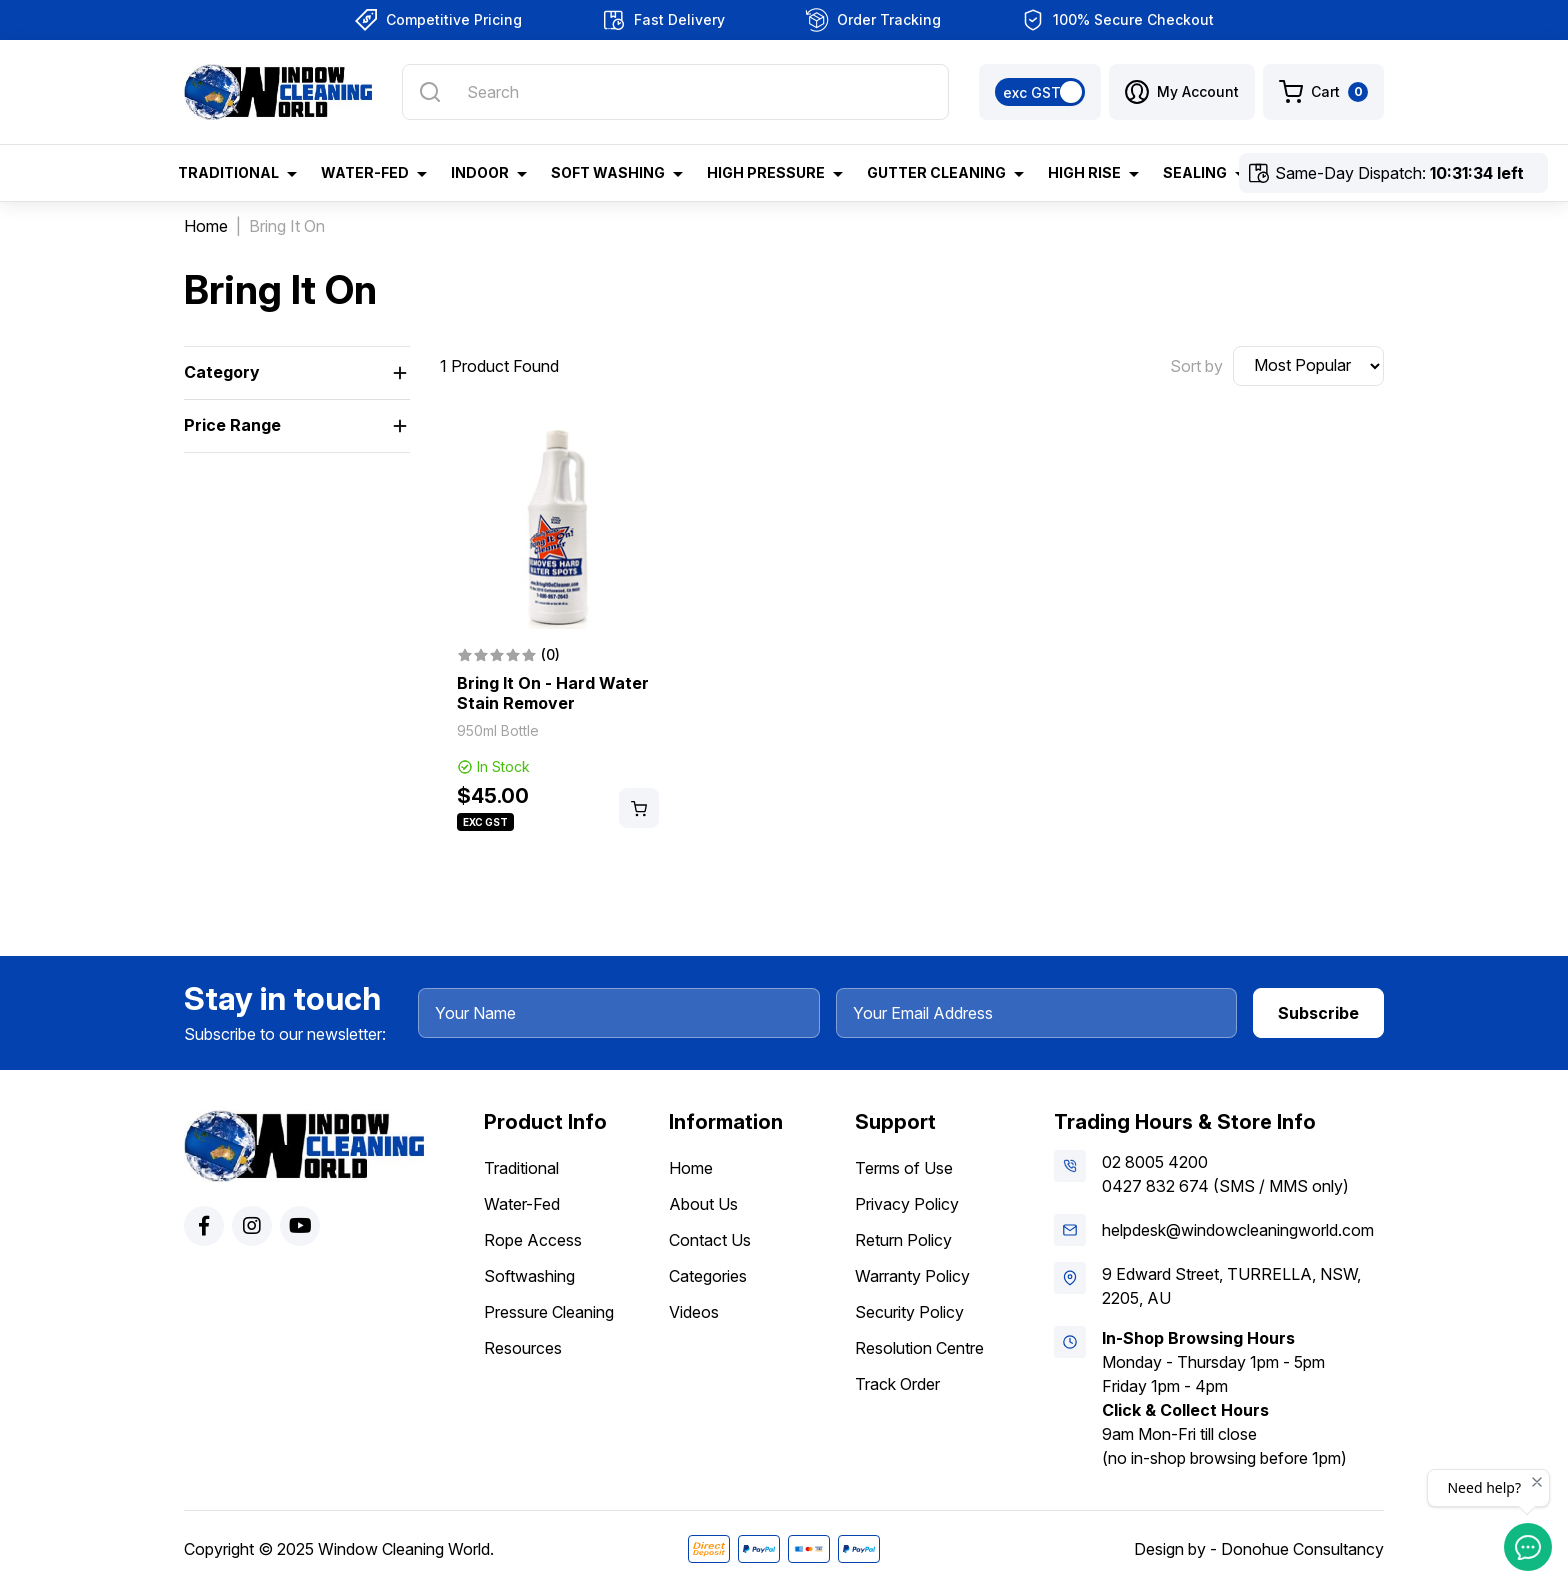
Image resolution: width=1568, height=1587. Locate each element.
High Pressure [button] (766, 172)
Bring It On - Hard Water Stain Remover (553, 693)
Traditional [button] (228, 172)
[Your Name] (619, 1013)
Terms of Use (904, 1168)
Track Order (897, 1384)
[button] (1182, 92)
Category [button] (222, 372)
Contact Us (710, 1240)
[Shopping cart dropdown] (1323, 92)
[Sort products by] (1308, 366)
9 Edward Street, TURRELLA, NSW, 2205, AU (1231, 1286)
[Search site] (430, 92)
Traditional (521, 1168)
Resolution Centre (919, 1348)
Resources (523, 1348)
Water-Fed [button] (365, 172)
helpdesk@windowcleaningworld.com (1238, 1230)
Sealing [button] (1195, 172)
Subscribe (1318, 1013)
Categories (708, 1276)
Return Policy (903, 1240)
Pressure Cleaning (549, 1312)
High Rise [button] (1084, 172)
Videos (694, 1312)
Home (691, 1168)
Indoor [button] (480, 172)
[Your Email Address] (1037, 1013)
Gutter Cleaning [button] (936, 172)
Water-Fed (522, 1204)
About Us (703, 1204)
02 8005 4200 (1155, 1162)
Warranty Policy (912, 1276)
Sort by (1196, 366)
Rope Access (533, 1240)
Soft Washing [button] (608, 172)
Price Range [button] (232, 425)
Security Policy (909, 1312)
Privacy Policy (907, 1204)
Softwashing (529, 1276)
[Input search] (675, 92)
